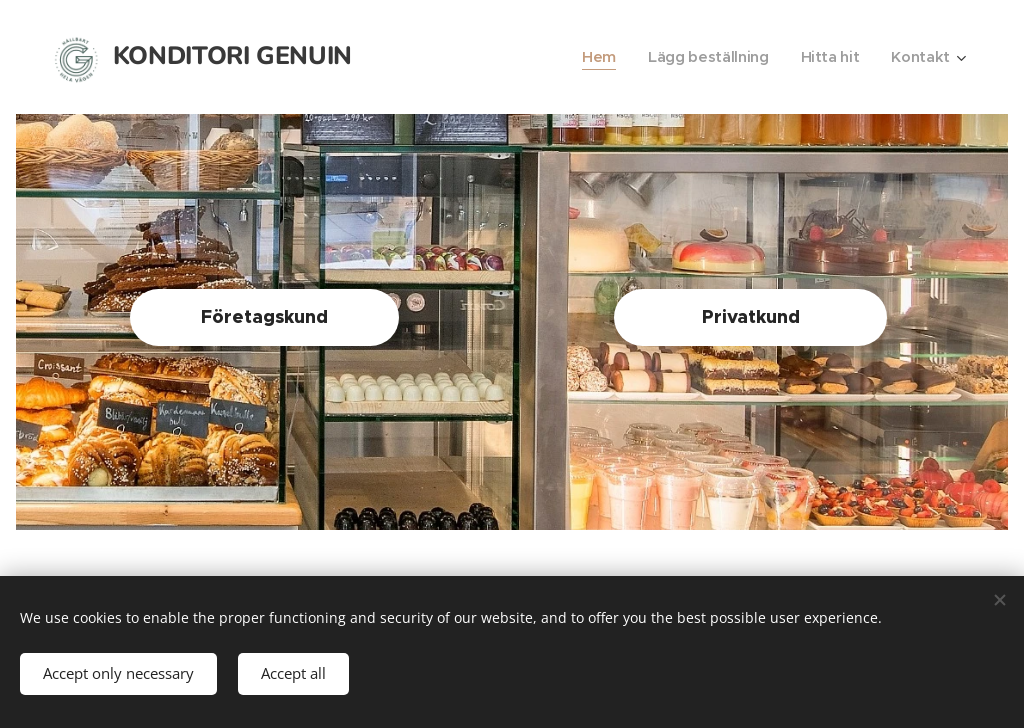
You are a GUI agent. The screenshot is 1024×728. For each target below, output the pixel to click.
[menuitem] (593, 57)
